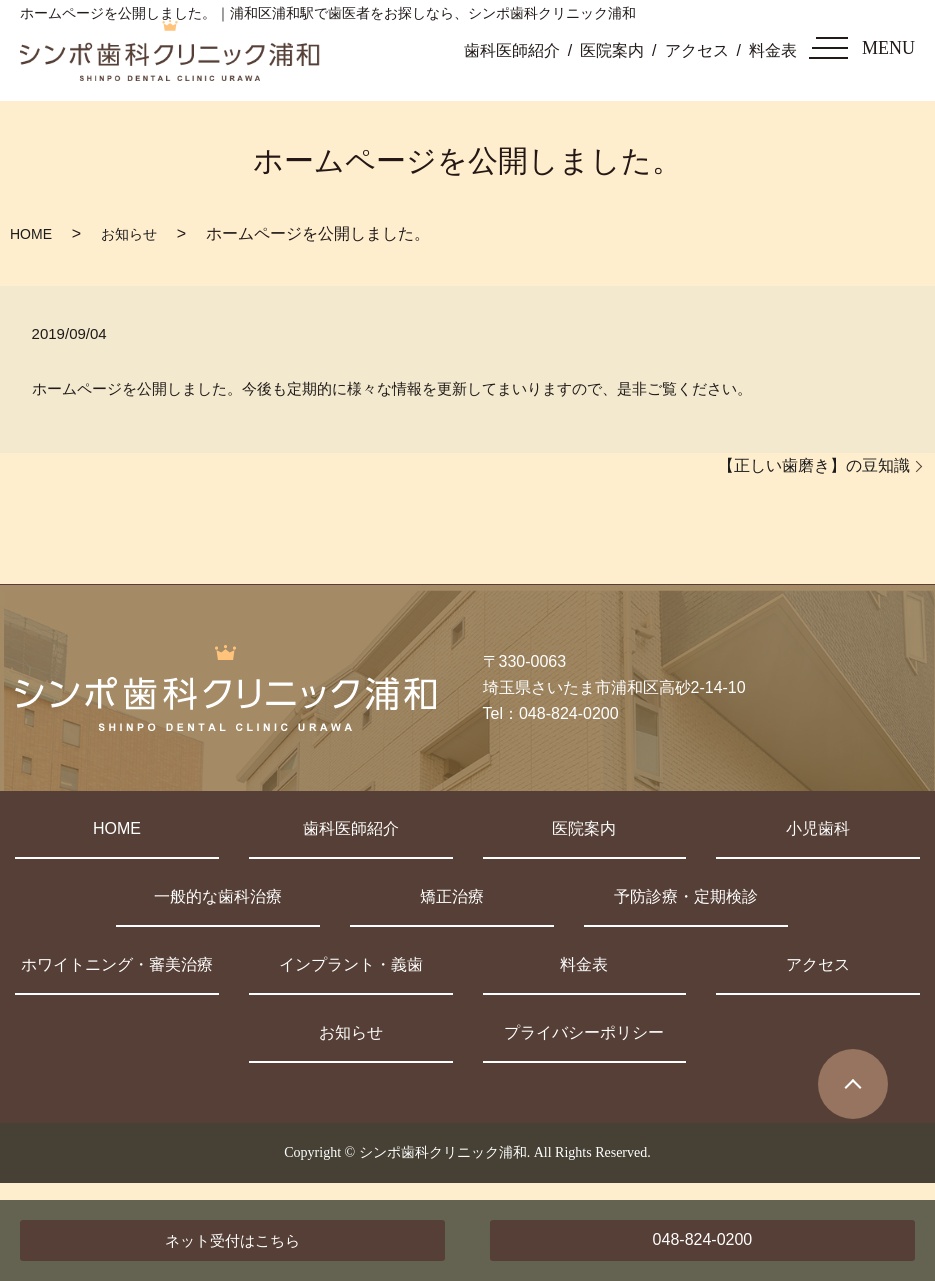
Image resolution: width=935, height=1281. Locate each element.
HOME (31, 234)
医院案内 (612, 50)
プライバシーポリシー (584, 1032)
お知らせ (129, 234)
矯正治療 (452, 896)
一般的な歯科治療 (218, 896)
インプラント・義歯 (351, 964)
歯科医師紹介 (512, 50)
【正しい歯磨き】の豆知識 (814, 465)
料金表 (773, 50)
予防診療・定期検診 (686, 896)
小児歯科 (818, 828)
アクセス (697, 50)
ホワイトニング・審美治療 (117, 964)
